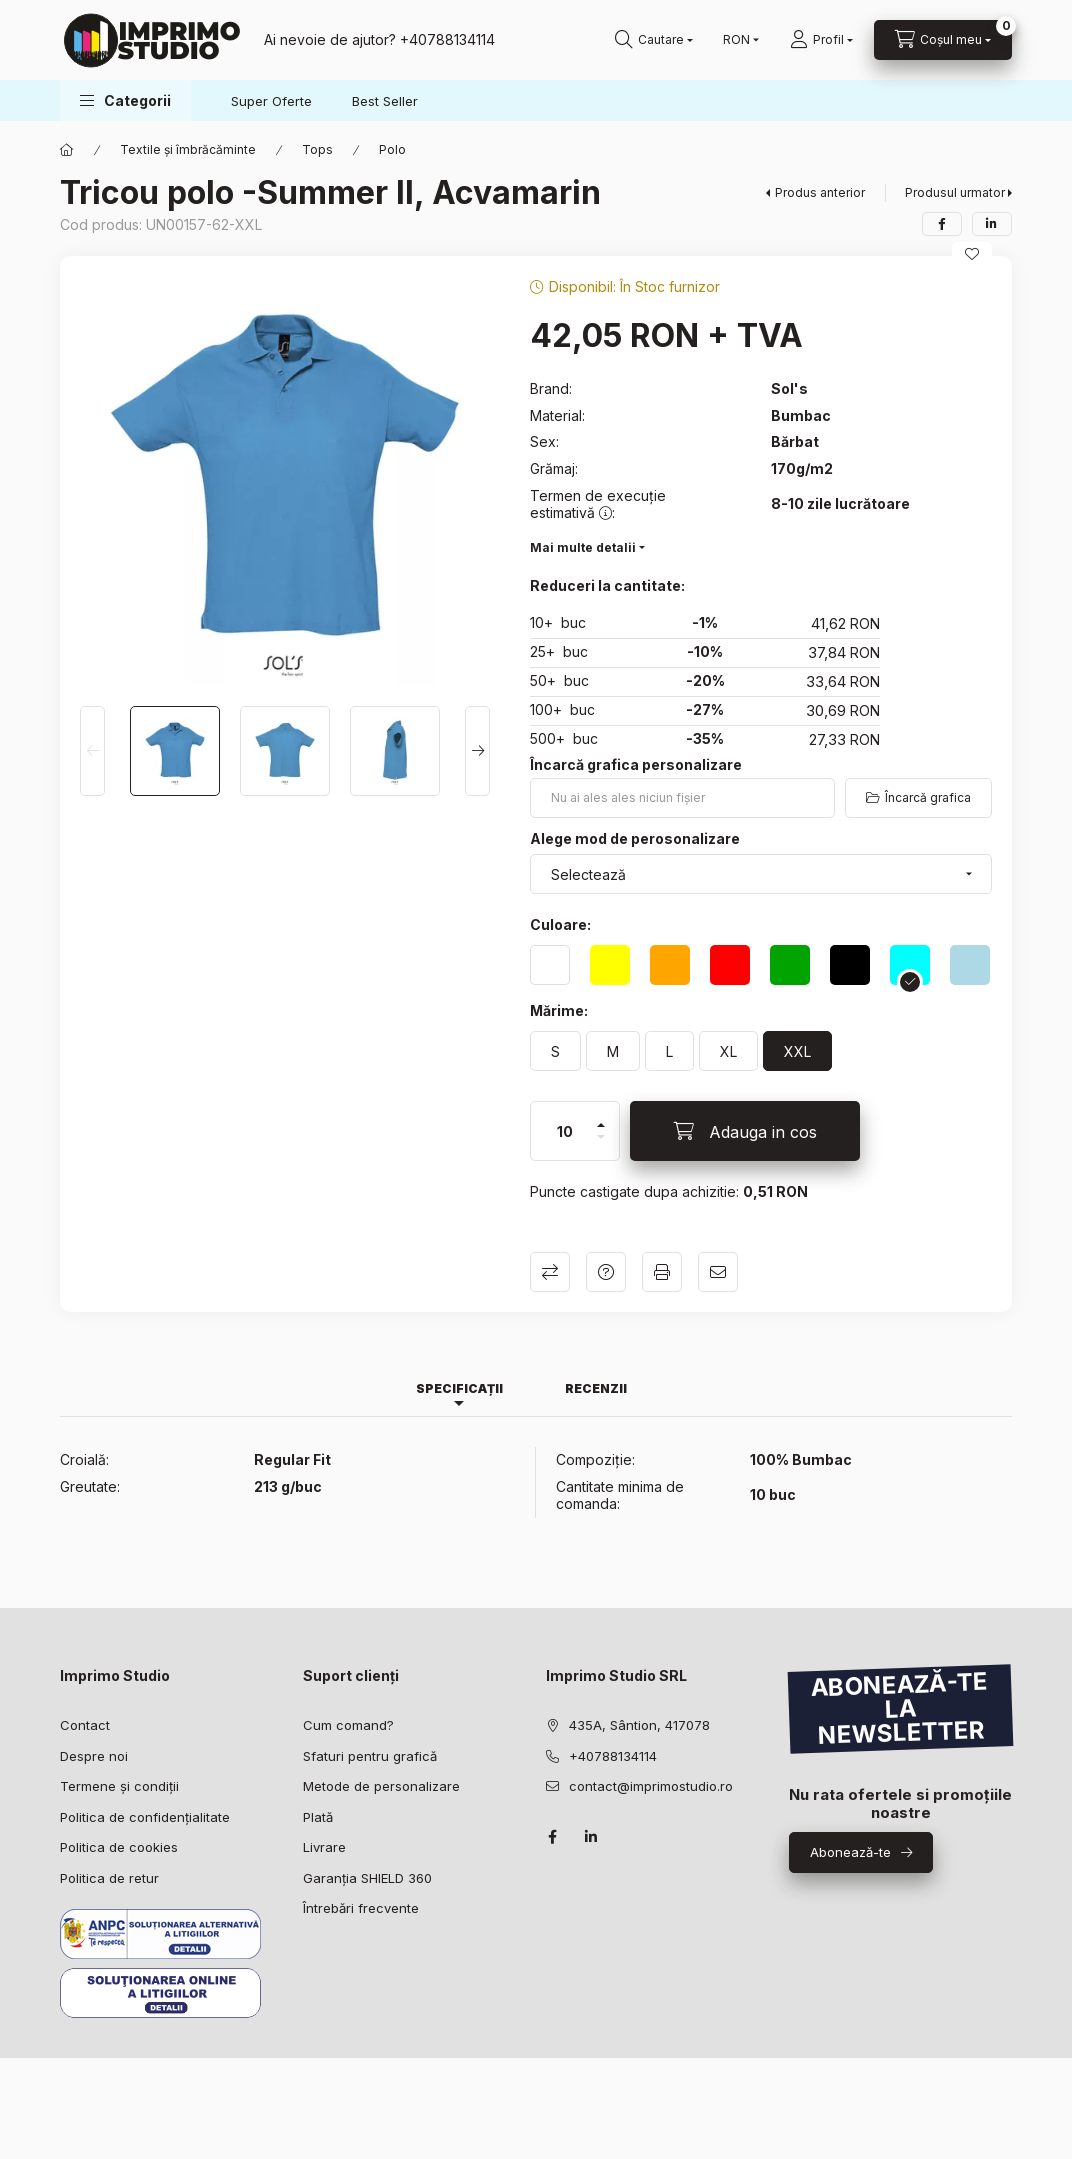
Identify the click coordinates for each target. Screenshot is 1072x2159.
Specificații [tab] (459, 1388)
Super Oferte (271, 101)
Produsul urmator (955, 192)
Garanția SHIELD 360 (367, 1878)
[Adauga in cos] (745, 1131)
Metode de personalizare (381, 1786)
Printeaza (662, 1272)
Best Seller (385, 101)
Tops (317, 149)
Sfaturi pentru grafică (370, 1756)
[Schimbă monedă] (736, 40)
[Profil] (821, 40)
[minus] (601, 1145)
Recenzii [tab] (596, 1388)
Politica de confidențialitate (145, 1817)
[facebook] (942, 224)
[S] (555, 1051)
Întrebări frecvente (361, 1908)
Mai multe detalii (583, 547)
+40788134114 (613, 1756)
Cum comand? (348, 1725)
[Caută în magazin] (654, 40)
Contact (85, 1725)
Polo (392, 149)
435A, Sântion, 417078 (639, 1725)
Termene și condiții (119, 1786)
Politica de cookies (119, 1847)
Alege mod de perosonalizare (635, 838)
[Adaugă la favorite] (972, 254)
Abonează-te (850, 1852)
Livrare (324, 1847)
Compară (550, 1272)
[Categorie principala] (67, 150)
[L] (669, 1051)
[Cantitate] (565, 1131)
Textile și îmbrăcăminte (188, 149)
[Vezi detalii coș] (943, 40)
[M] (613, 1051)
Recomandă (718, 1272)
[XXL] (797, 1051)
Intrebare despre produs (606, 1272)
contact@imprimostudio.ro (651, 1786)
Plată (318, 1817)
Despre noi (94, 1756)
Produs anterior (820, 192)
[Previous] (92, 751)
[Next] (477, 751)
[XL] (728, 1051)
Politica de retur (109, 1878)
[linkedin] (992, 224)
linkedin (592, 1837)
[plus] (601, 1116)
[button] (125, 100)
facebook (552, 1837)
